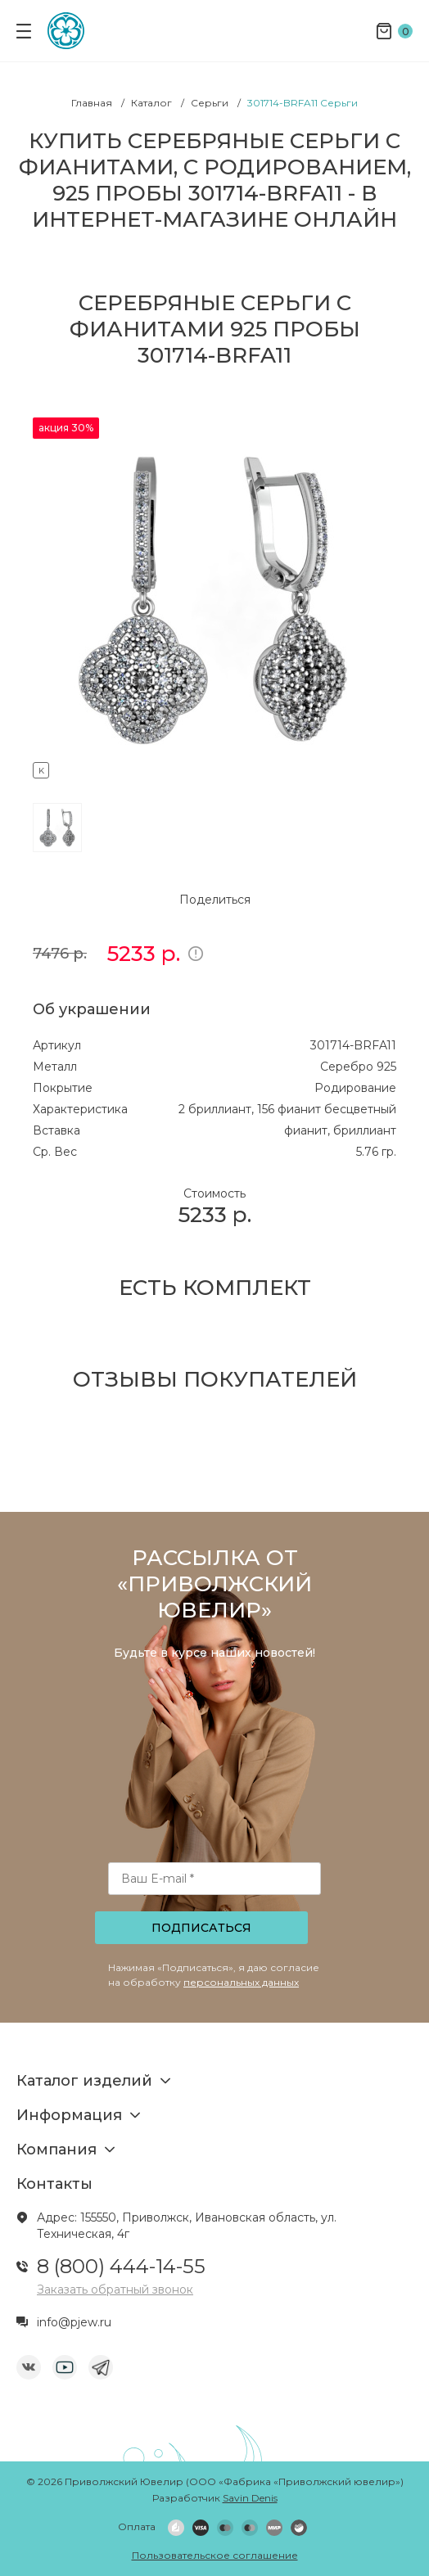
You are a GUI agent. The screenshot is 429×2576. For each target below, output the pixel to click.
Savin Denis (250, 2498)
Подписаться (201, 1927)
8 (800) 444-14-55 (121, 2266)
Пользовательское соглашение (215, 2555)
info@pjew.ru (74, 2322)
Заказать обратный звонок (115, 2289)
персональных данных (241, 1982)
